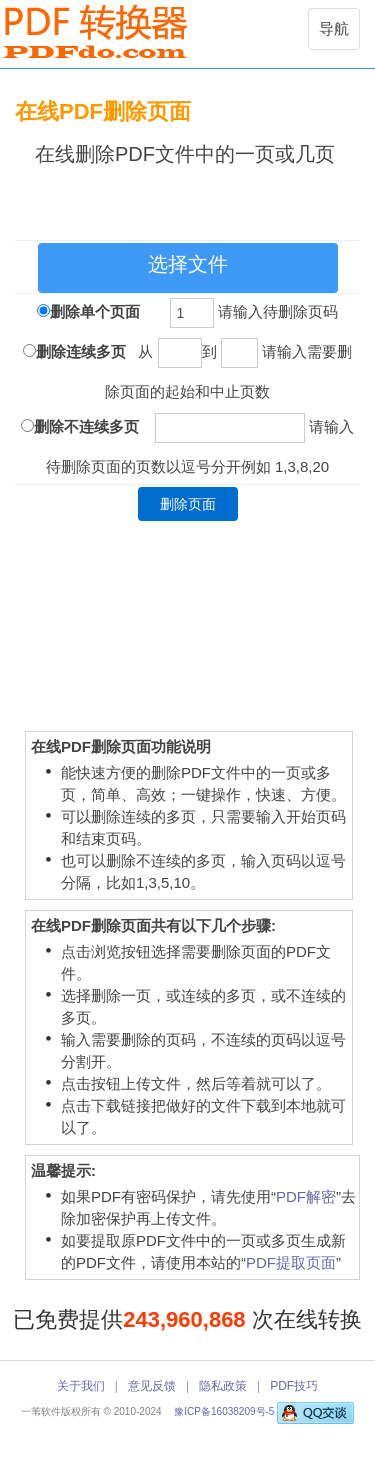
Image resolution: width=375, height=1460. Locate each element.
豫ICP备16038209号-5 (225, 1411)
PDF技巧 (294, 1386)
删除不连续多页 (86, 426)
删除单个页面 (95, 311)
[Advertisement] (195, 199)
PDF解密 (306, 1196)
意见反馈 (152, 1386)
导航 (339, 33)
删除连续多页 (81, 351)
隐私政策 (223, 1386)
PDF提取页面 (291, 1262)
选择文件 (188, 264)
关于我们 (81, 1386)
